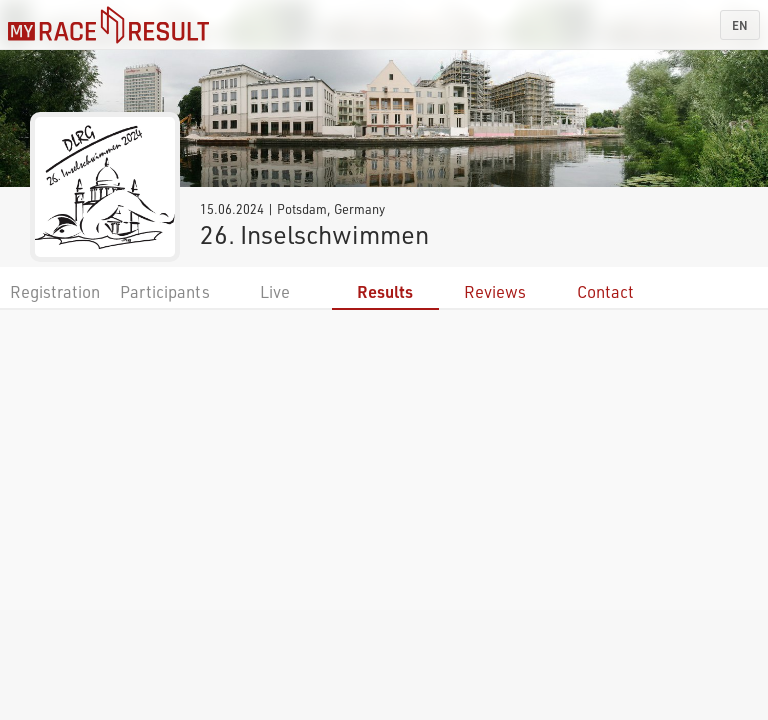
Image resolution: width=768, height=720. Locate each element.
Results (385, 291)
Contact (605, 291)
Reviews (495, 291)
